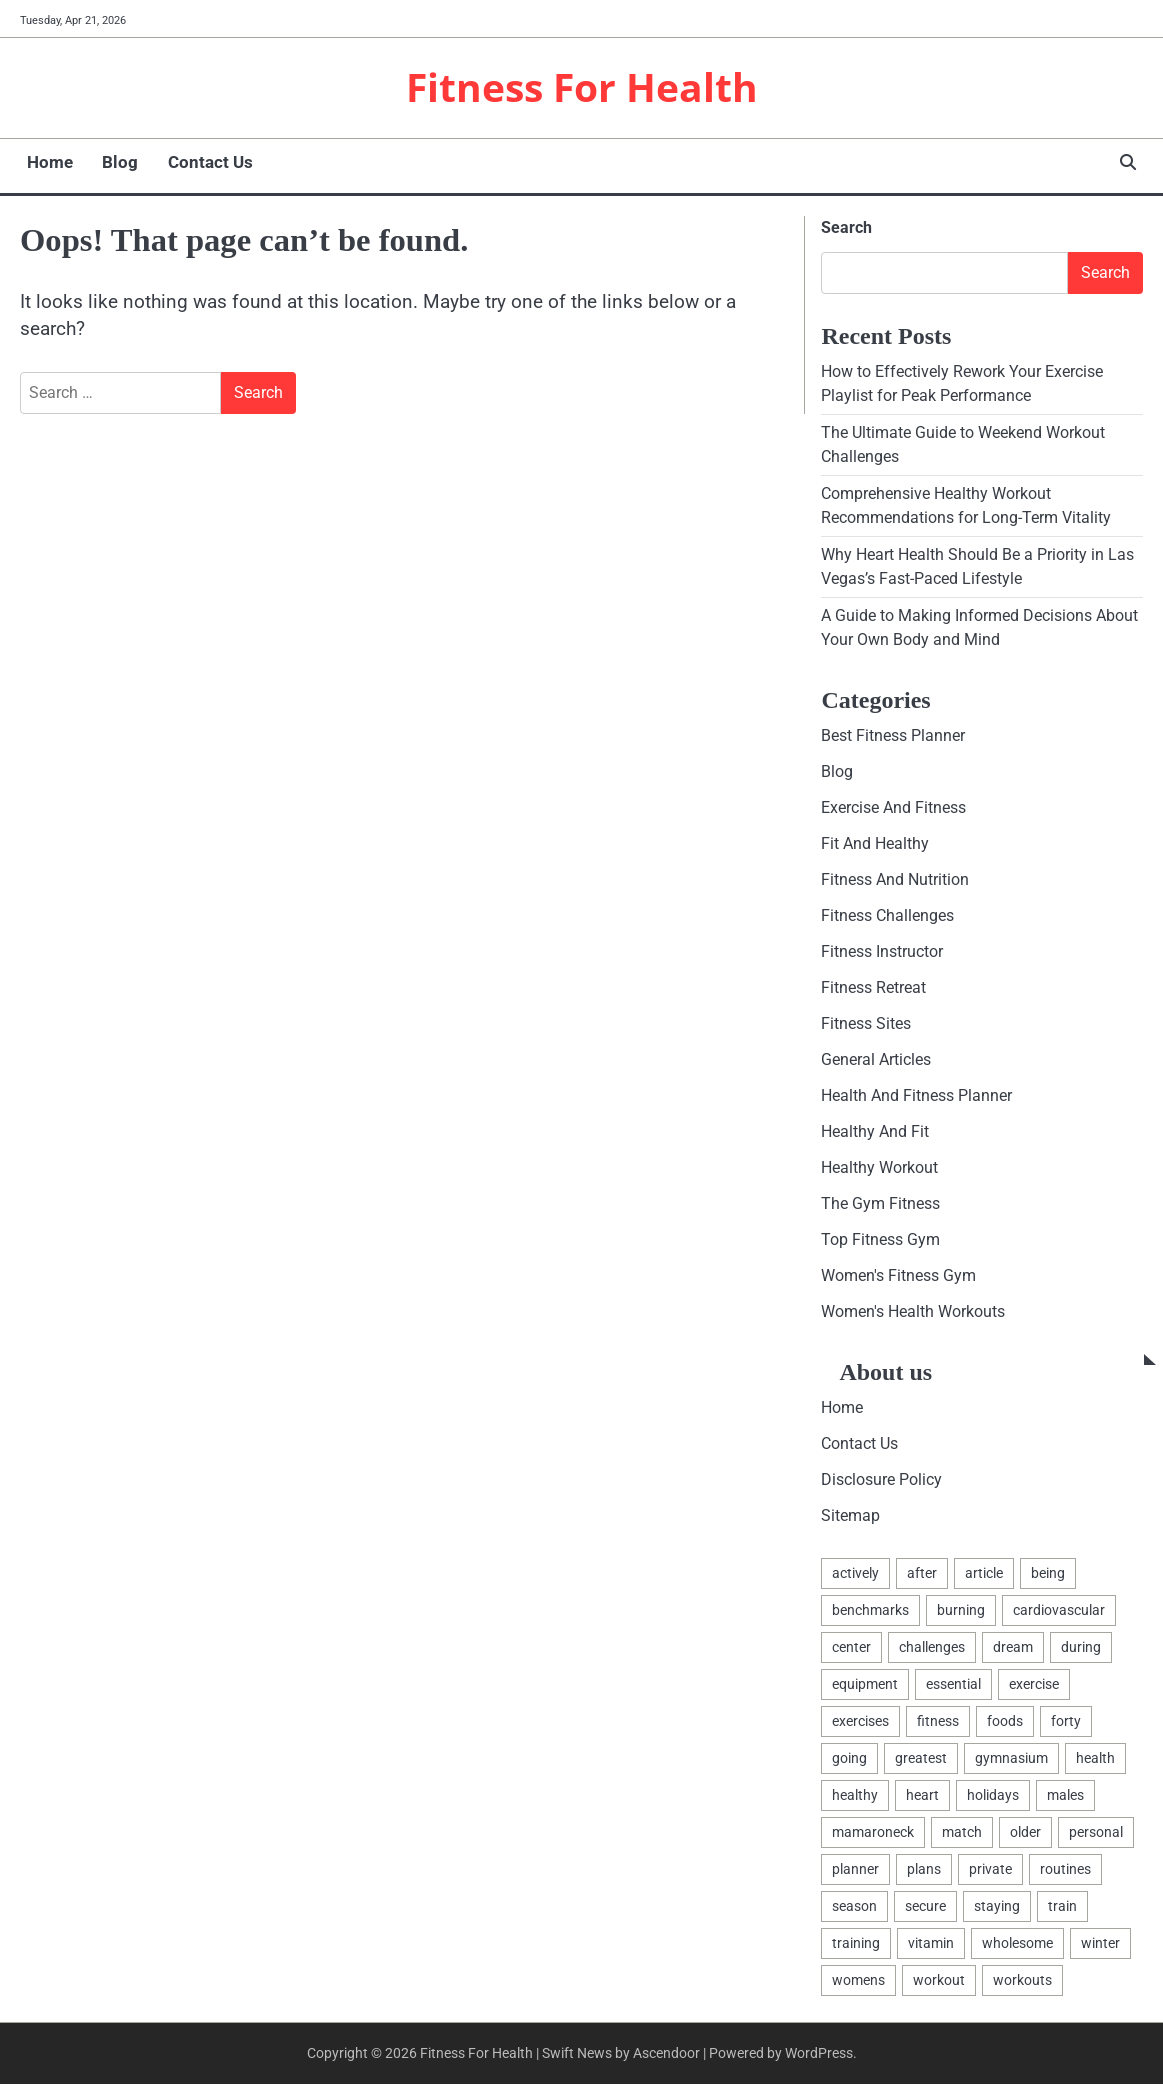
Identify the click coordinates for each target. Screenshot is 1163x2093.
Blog (110, 163)
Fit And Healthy (875, 845)
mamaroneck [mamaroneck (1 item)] (873, 1839)
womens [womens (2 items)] (858, 1988)
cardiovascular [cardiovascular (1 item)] (1059, 1616)
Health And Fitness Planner (916, 1099)
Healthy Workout (879, 1171)
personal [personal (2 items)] (1096, 1839)
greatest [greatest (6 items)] (921, 1765)
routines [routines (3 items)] (1065, 1877)
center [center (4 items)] (851, 1653)
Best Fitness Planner (893, 737)
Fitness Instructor (882, 954)
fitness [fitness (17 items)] (938, 1728)
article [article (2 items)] (984, 1579)
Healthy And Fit (875, 1135)
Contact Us (196, 163)
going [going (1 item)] (849, 1765)
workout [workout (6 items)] (939, 1988)
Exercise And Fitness (893, 809)
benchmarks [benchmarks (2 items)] (870, 1616)
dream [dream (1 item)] (1013, 1653)
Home (43, 163)
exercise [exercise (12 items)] (1034, 1691)
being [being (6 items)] (1048, 1579)
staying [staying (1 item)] (997, 1914)
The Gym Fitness (880, 1207)
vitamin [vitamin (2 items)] (931, 1951)
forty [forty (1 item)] (1066, 1728)
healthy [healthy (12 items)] (855, 1802)
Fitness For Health (582, 87)
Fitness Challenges (887, 918)
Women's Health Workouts (913, 1316)
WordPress (819, 2061)
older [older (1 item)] (1025, 1839)
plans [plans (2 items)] (924, 1877)
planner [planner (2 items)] (855, 1877)
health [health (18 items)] (1095, 1765)
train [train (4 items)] (1062, 1914)
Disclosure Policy (881, 1485)
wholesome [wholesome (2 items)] (1017, 1951)
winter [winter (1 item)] (1100, 1951)
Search (846, 227)
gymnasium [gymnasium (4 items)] (1011, 1765)
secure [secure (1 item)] (925, 1914)
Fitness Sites (866, 1026)
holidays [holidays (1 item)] (993, 1802)
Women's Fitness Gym (898, 1280)
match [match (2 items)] (962, 1839)
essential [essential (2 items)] (953, 1691)
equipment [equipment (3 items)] (865, 1691)
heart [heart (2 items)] (922, 1802)
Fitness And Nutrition (895, 882)
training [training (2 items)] (856, 1951)
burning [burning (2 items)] (961, 1616)
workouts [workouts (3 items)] (1022, 1988)
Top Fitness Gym (880, 1244)
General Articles (876, 1063)
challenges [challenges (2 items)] (932, 1653)
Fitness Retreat (873, 990)
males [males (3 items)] (1065, 1802)
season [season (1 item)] (854, 1914)
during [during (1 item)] (1081, 1653)
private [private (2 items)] (990, 1877)
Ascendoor (666, 2061)
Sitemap (850, 1521)
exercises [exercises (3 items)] (860, 1728)
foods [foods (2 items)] (1005, 1728)
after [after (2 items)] (922, 1579)
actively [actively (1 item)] (855, 1579)
